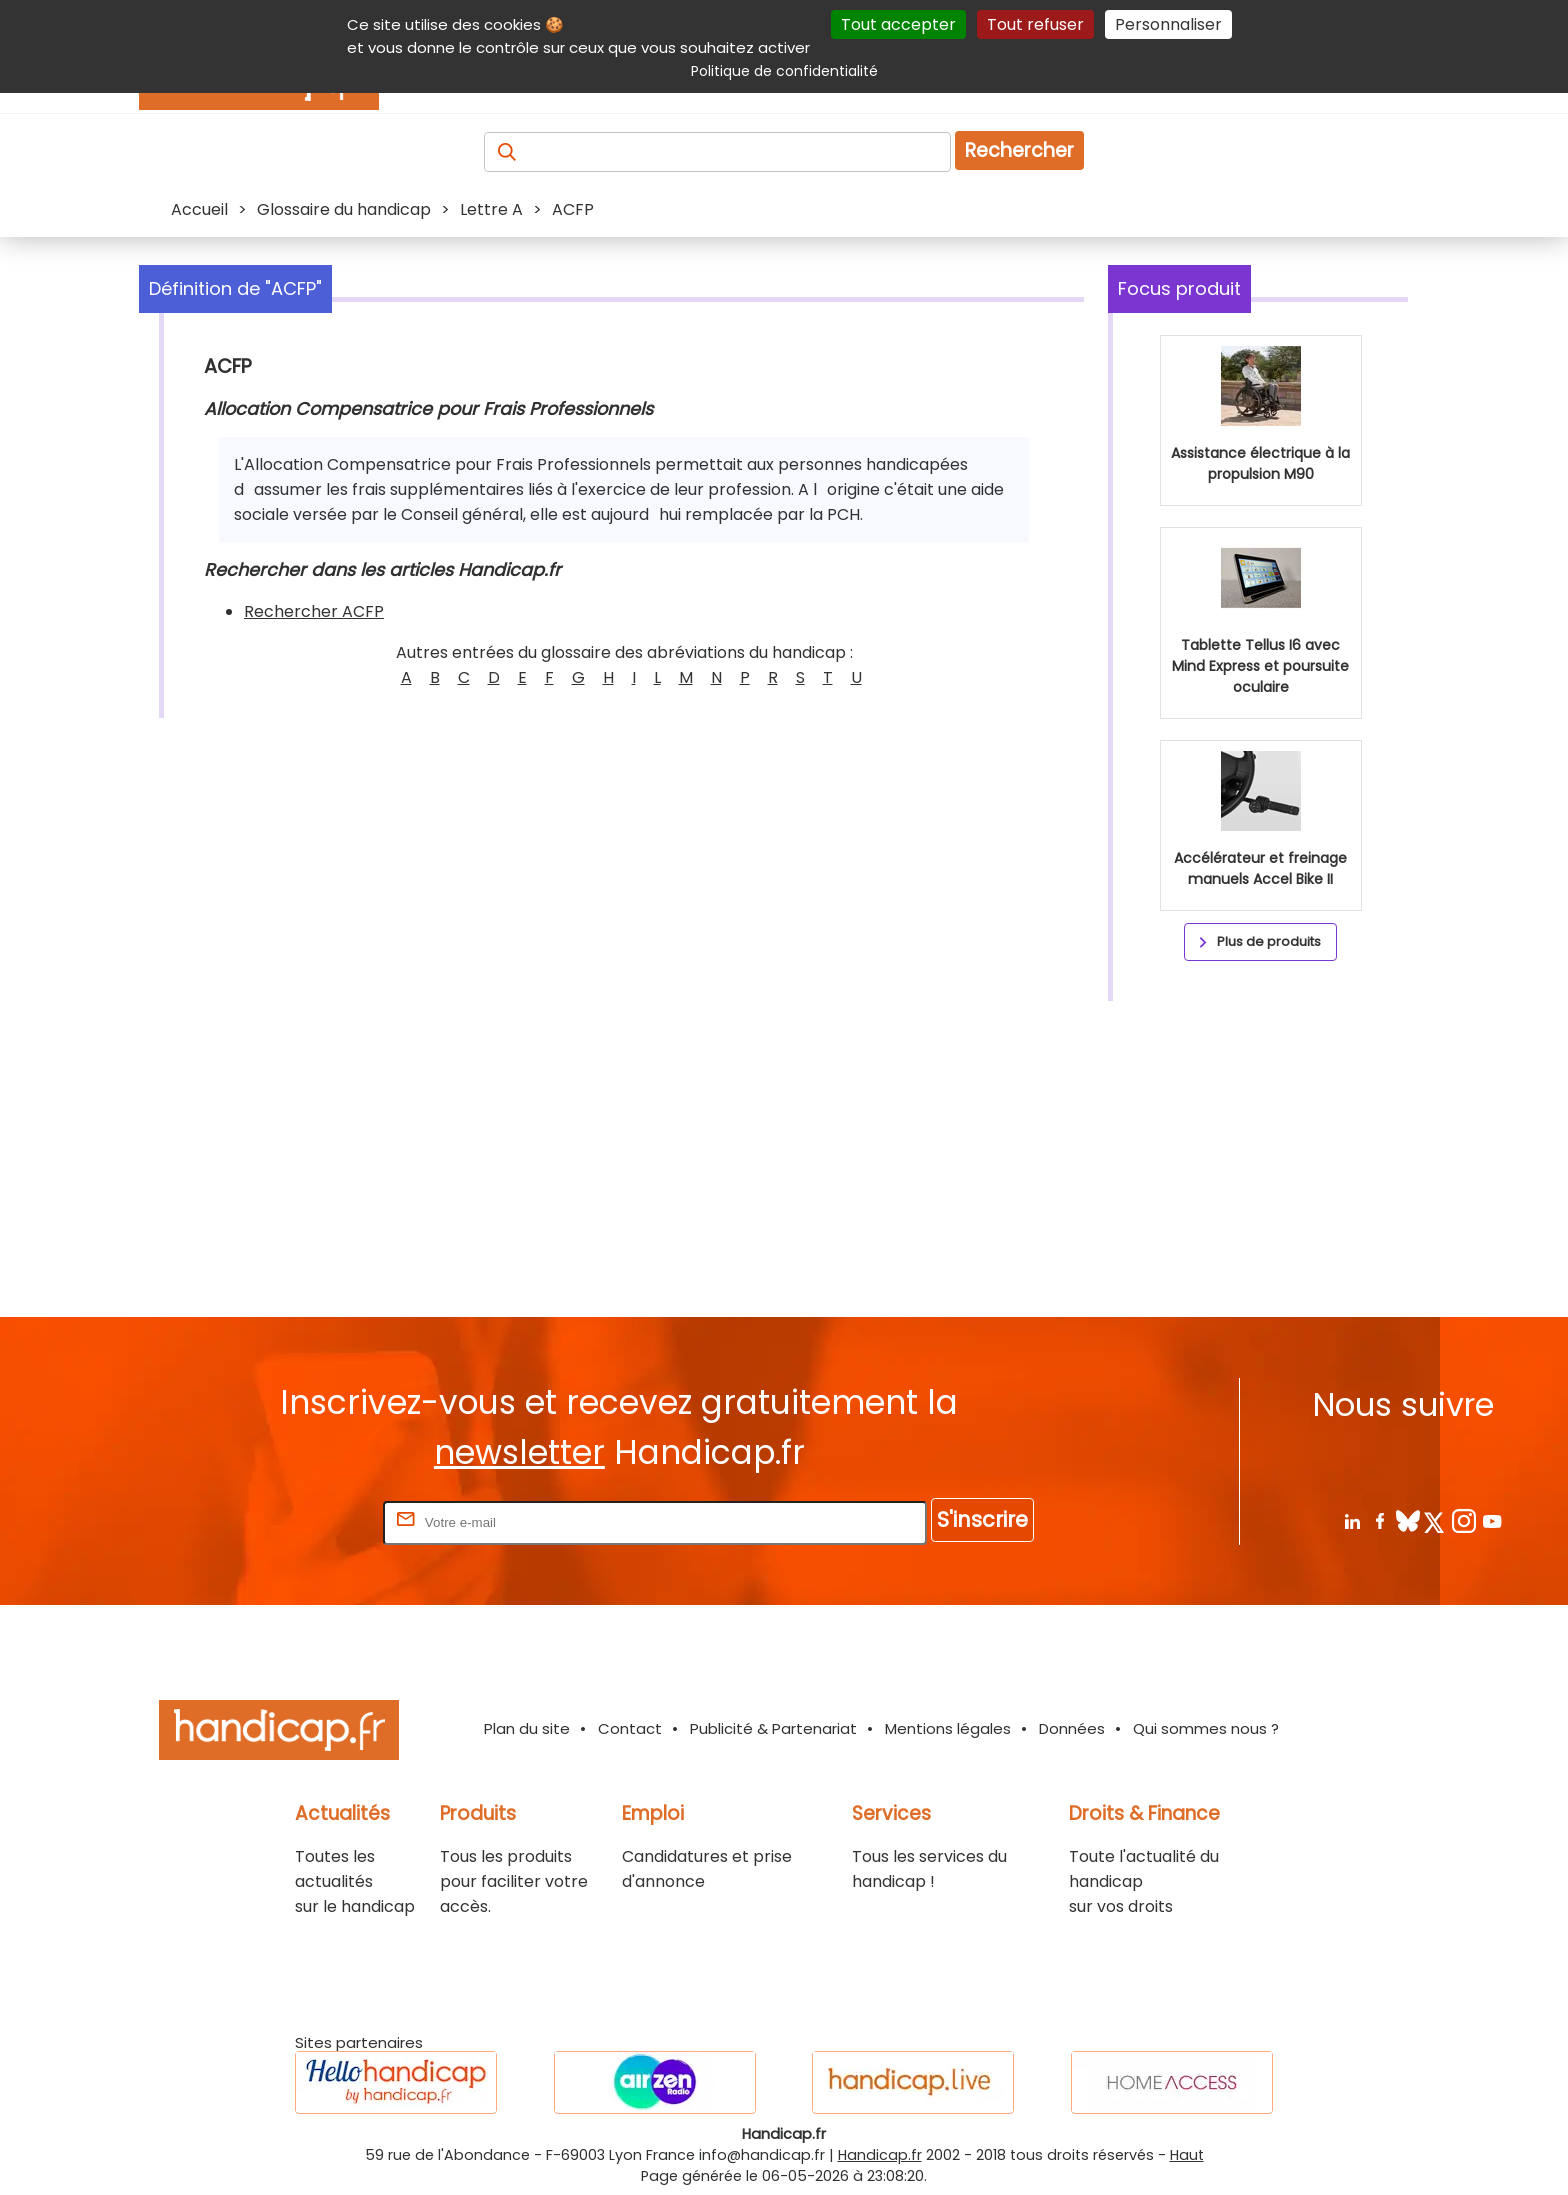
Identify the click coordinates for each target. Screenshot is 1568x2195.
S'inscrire (982, 1519)
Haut (1187, 2155)
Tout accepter (898, 24)
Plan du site (527, 1728)
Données (1072, 1728)
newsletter (519, 1452)
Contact (630, 1728)
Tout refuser (1035, 24)
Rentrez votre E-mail (299, 1521)
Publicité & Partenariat (773, 1728)
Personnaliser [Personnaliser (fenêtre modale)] (1168, 24)
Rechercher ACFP (314, 611)
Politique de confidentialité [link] (784, 71)
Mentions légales (948, 1728)
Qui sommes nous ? (1206, 1728)
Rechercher (1019, 150)
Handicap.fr (880, 2155)
